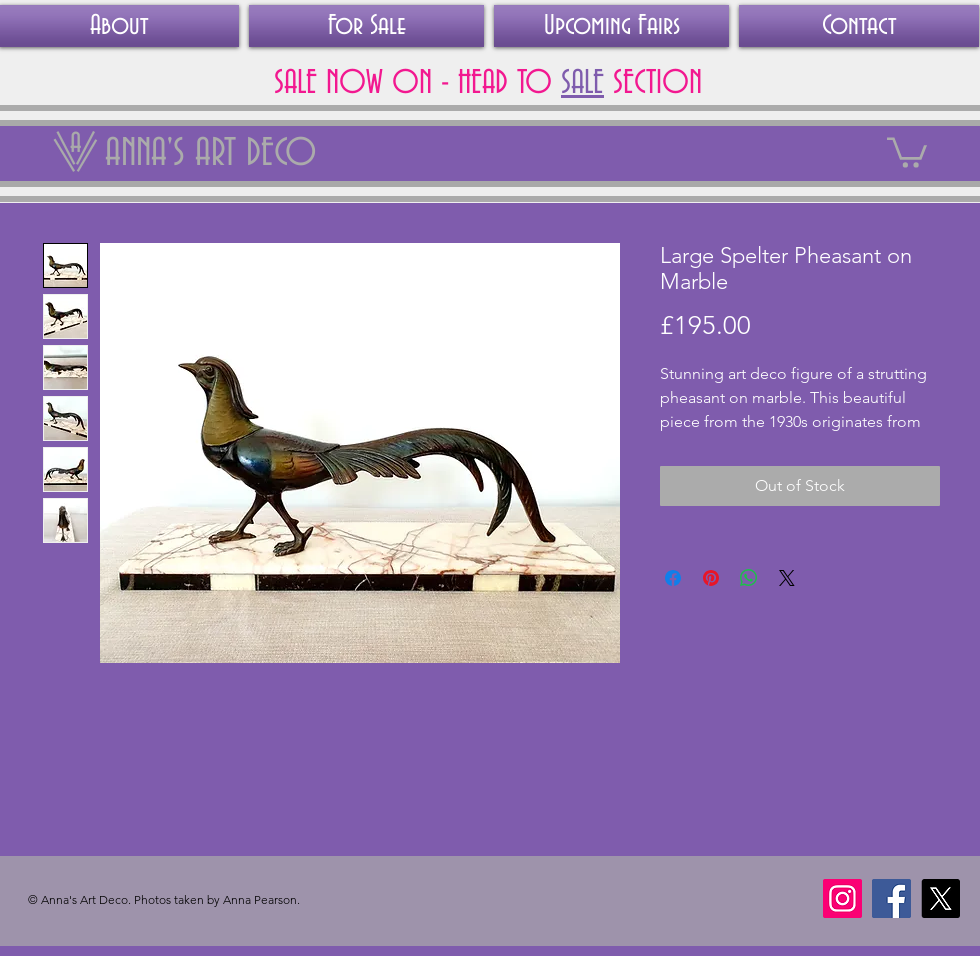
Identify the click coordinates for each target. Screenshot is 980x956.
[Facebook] (891, 898)
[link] (907, 151)
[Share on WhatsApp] (749, 578)
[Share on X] (787, 578)
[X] (940, 898)
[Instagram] (842, 898)
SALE (582, 83)
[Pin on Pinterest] (711, 578)
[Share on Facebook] (673, 578)
